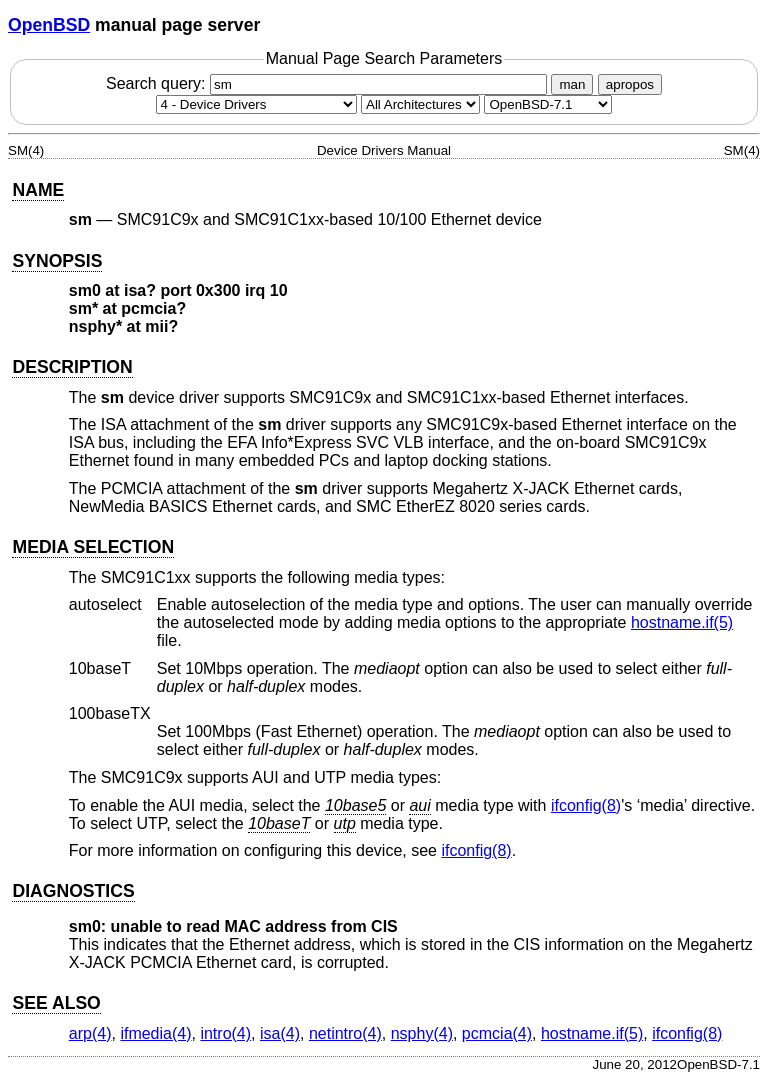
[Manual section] (256, 104)
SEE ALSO (56, 1003)
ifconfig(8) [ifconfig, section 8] (586, 805)
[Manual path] (548, 104)
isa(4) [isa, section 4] (280, 1033)
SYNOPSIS (57, 261)
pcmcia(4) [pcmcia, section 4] (497, 1033)
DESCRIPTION (72, 367)
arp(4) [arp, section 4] (90, 1033)
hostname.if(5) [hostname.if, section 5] (682, 622)
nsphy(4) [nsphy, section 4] (422, 1033)
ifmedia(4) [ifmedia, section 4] (155, 1033)
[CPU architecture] (420, 104)
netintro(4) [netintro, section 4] (345, 1033)
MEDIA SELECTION (93, 547)
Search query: (329, 83)
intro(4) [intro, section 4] (225, 1033)
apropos (630, 84)
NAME (38, 190)
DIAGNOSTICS (73, 891)
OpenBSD (49, 25)
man (572, 84)
